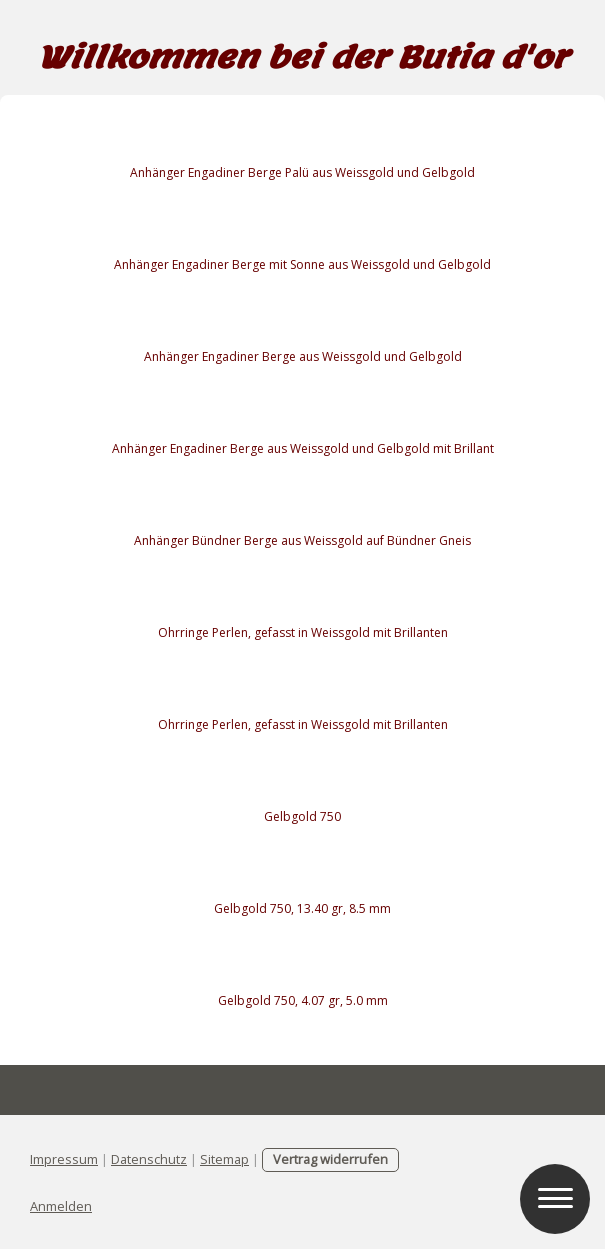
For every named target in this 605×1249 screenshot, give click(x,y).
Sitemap (224, 1159)
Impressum (64, 1159)
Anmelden (61, 1206)
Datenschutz (149, 1159)
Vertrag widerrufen (330, 1159)
